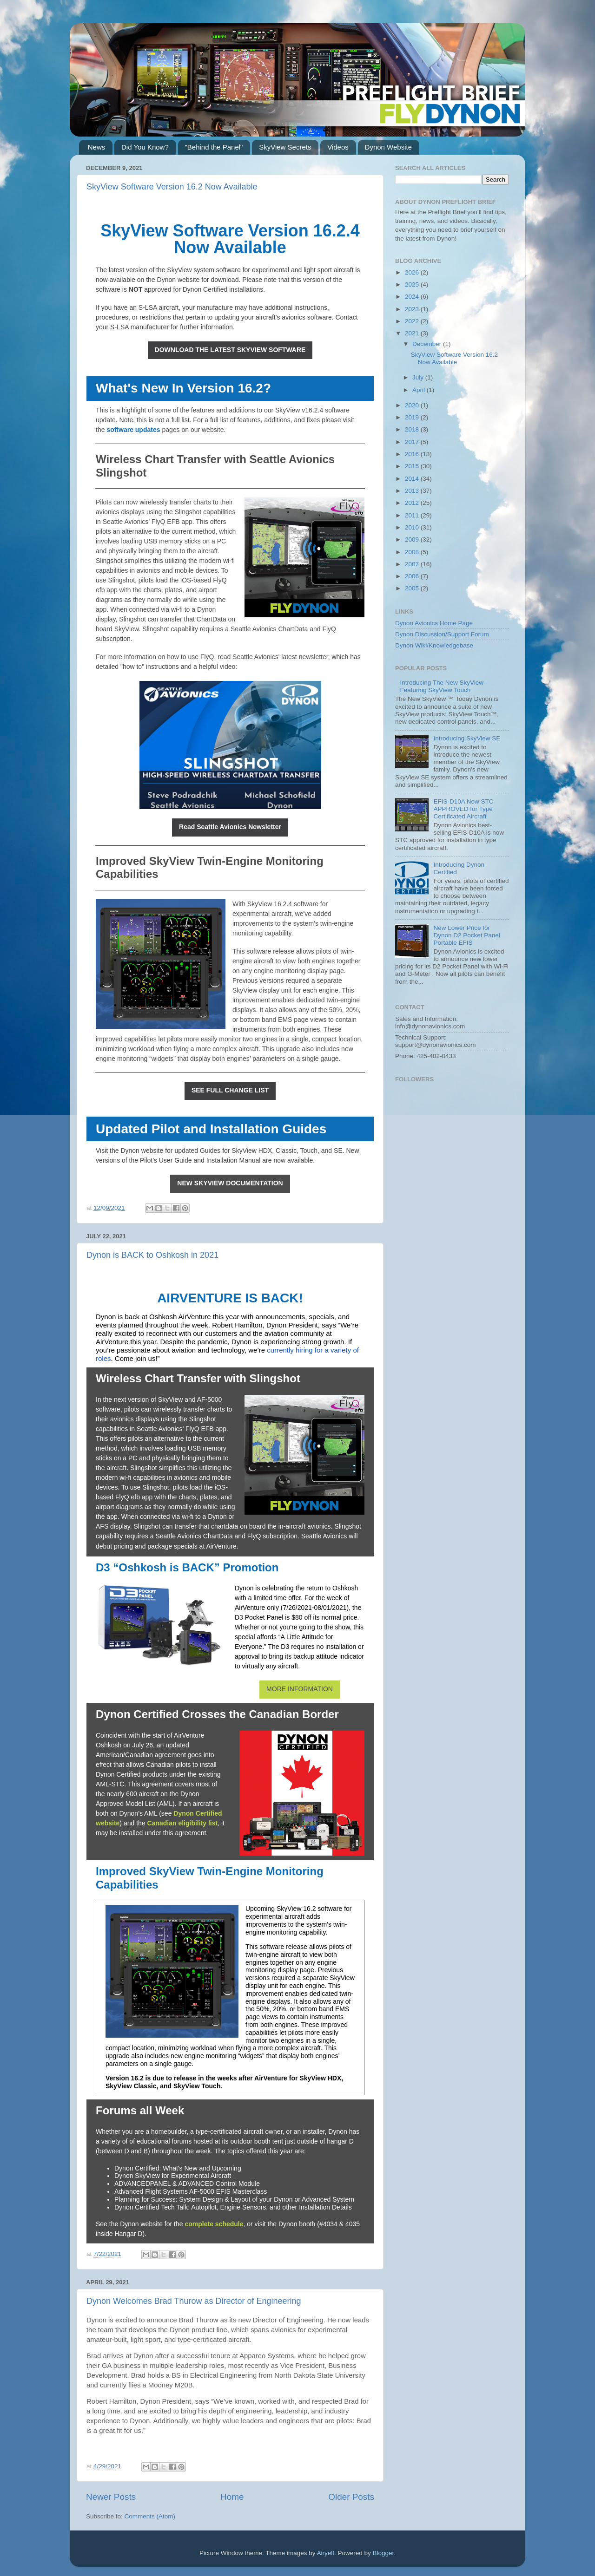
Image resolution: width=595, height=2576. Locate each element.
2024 (413, 296)
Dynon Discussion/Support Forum (442, 634)
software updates (133, 429)
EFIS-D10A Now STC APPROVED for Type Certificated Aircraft (463, 809)
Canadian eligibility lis (181, 1823)
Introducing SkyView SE (466, 738)
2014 (413, 478)
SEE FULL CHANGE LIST (230, 1090)
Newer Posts (111, 2497)
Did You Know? (145, 147)
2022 (413, 321)
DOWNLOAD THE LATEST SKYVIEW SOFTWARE (230, 349)
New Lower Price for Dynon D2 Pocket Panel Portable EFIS (466, 935)
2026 (413, 272)
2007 (413, 564)
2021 (413, 333)
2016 (413, 454)
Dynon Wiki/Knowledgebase (434, 645)
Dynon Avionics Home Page (434, 623)
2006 (413, 576)
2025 (413, 284)
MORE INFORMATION (299, 1689)
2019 (413, 417)
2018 (413, 429)
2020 (413, 405)
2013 (413, 490)
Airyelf (326, 2553)
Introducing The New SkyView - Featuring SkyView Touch (443, 686)
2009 (413, 539)
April (419, 389)
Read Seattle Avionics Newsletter (230, 826)
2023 (413, 309)
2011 (413, 515)
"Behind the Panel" (214, 147)
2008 (413, 552)
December (427, 343)
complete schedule (214, 2224)
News (97, 147)
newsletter (313, 656)
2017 (413, 441)
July (418, 377)
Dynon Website (388, 147)
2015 (413, 466)
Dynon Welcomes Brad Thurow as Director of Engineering (193, 2301)
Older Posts (351, 2497)
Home (232, 2497)
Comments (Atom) (150, 2516)
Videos (338, 147)
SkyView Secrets (285, 147)
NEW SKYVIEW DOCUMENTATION (230, 1183)
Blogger (383, 2553)
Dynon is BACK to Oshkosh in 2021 (152, 1255)
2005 (413, 588)
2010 (413, 527)
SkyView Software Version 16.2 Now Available (172, 186)
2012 (413, 502)
